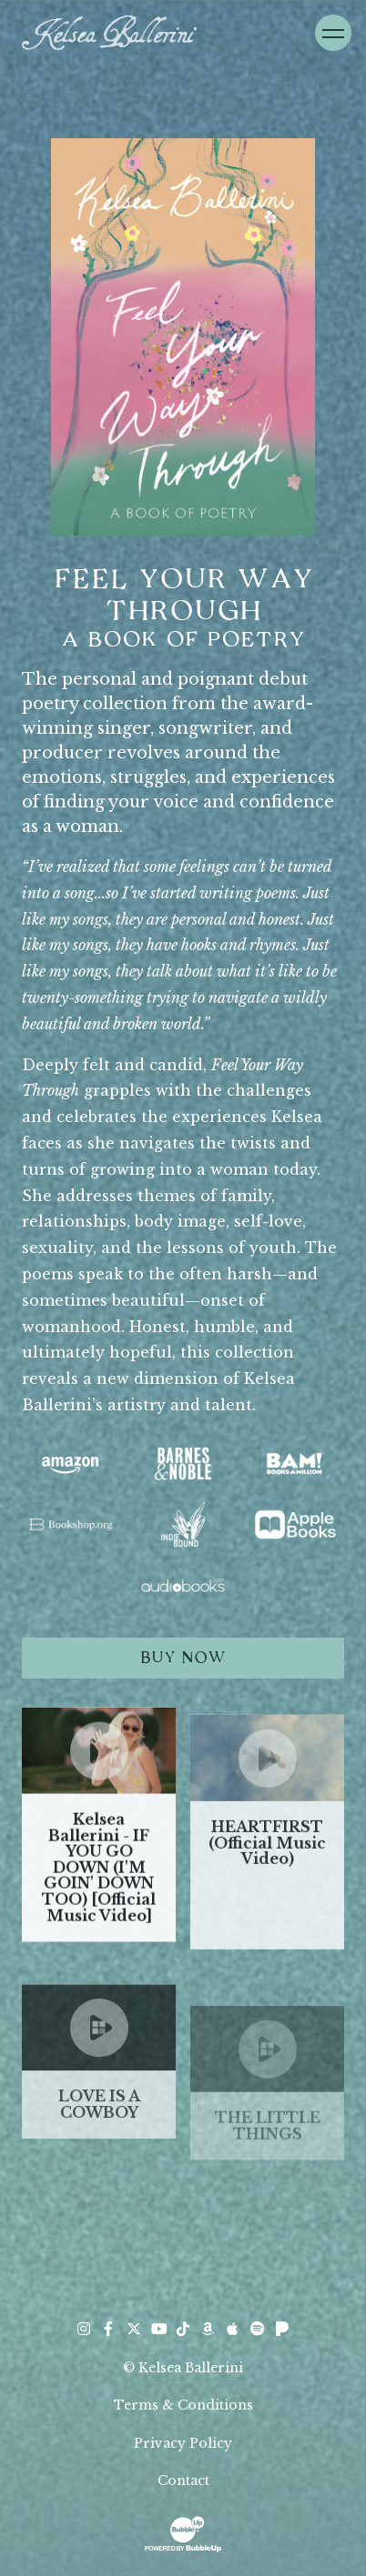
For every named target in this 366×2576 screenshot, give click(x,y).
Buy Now (183, 1657)
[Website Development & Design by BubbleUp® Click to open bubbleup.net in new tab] (183, 2532)
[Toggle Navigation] (333, 33)
